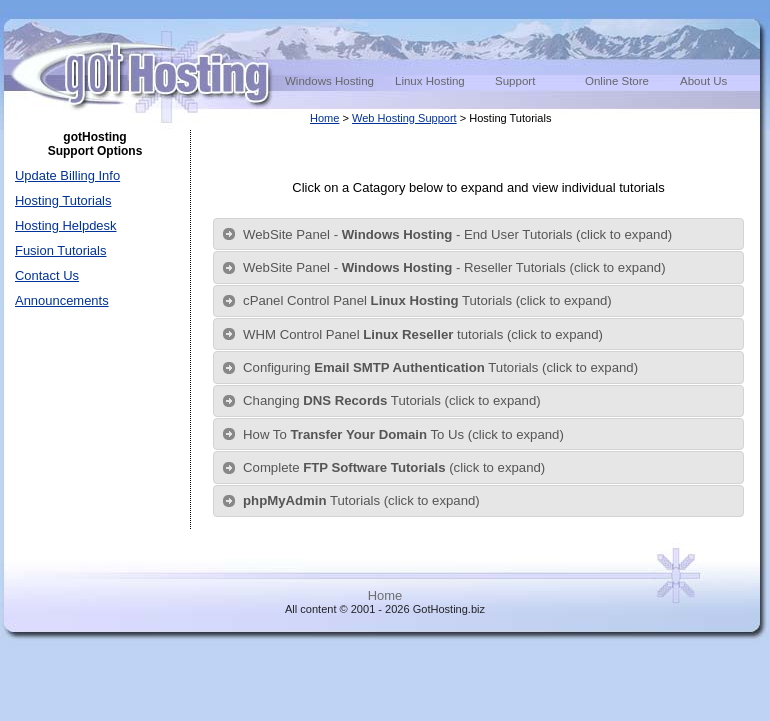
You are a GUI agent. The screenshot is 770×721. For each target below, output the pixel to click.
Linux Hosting (430, 81)
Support (515, 81)
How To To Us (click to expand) (403, 434)
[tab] (478, 234)
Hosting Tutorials (63, 200)
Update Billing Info (67, 175)
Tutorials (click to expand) (361, 500)
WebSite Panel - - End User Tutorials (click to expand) (457, 234)
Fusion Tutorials (60, 250)
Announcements (62, 300)
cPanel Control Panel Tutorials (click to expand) (427, 300)
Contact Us (47, 275)
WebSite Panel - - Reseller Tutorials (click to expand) (454, 267)
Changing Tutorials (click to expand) (392, 400)
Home (324, 118)
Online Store (617, 81)
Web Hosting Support (404, 118)
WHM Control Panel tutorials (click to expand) (423, 334)
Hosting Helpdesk (66, 225)
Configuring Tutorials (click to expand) (440, 367)
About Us (703, 81)
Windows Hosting (329, 81)
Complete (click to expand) (394, 467)
